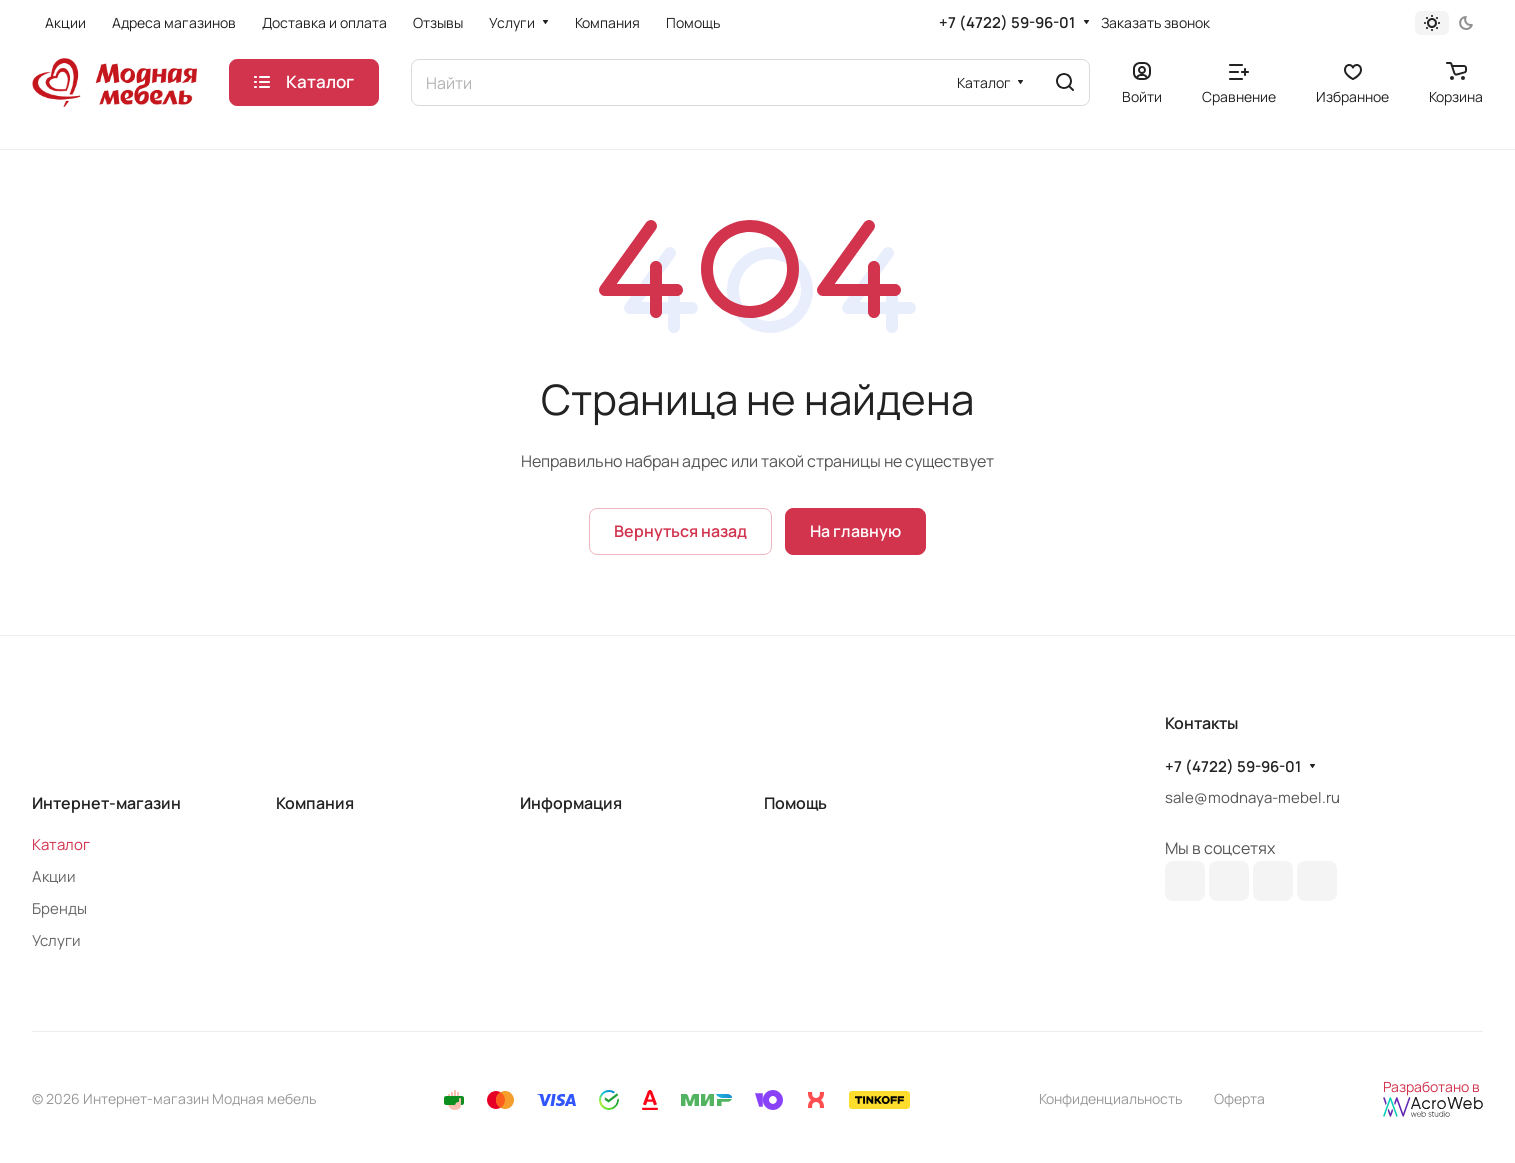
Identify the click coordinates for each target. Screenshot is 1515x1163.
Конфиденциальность (1110, 1098)
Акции (54, 876)
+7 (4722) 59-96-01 (1007, 23)
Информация (571, 803)
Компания (315, 803)
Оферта (1239, 1098)
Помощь (795, 803)
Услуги (56, 940)
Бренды (59, 908)
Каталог (61, 844)
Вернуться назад (680, 531)
